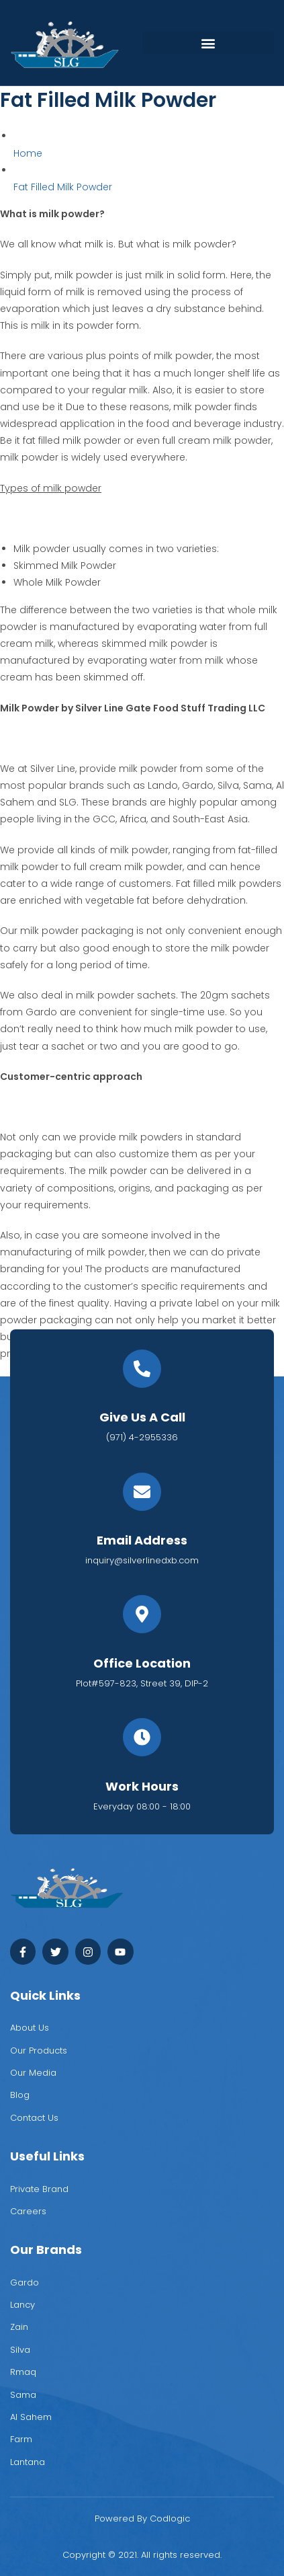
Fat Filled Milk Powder (62, 187)
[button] (208, 43)
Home (27, 153)
